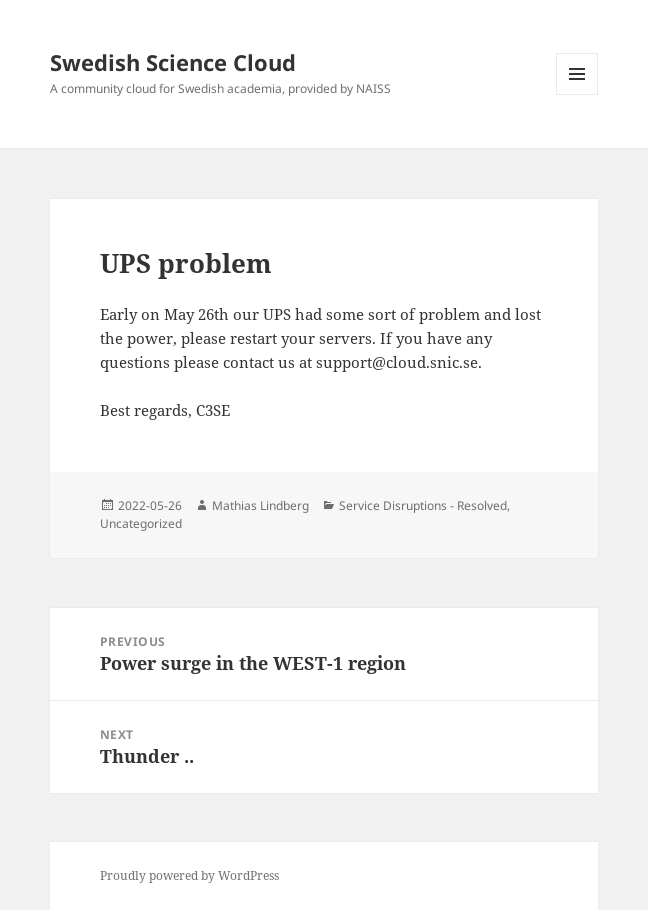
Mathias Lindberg (260, 505)
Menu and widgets (577, 94)
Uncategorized (141, 523)
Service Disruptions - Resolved (423, 505)
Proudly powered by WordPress (189, 875)
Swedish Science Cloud (173, 62)
